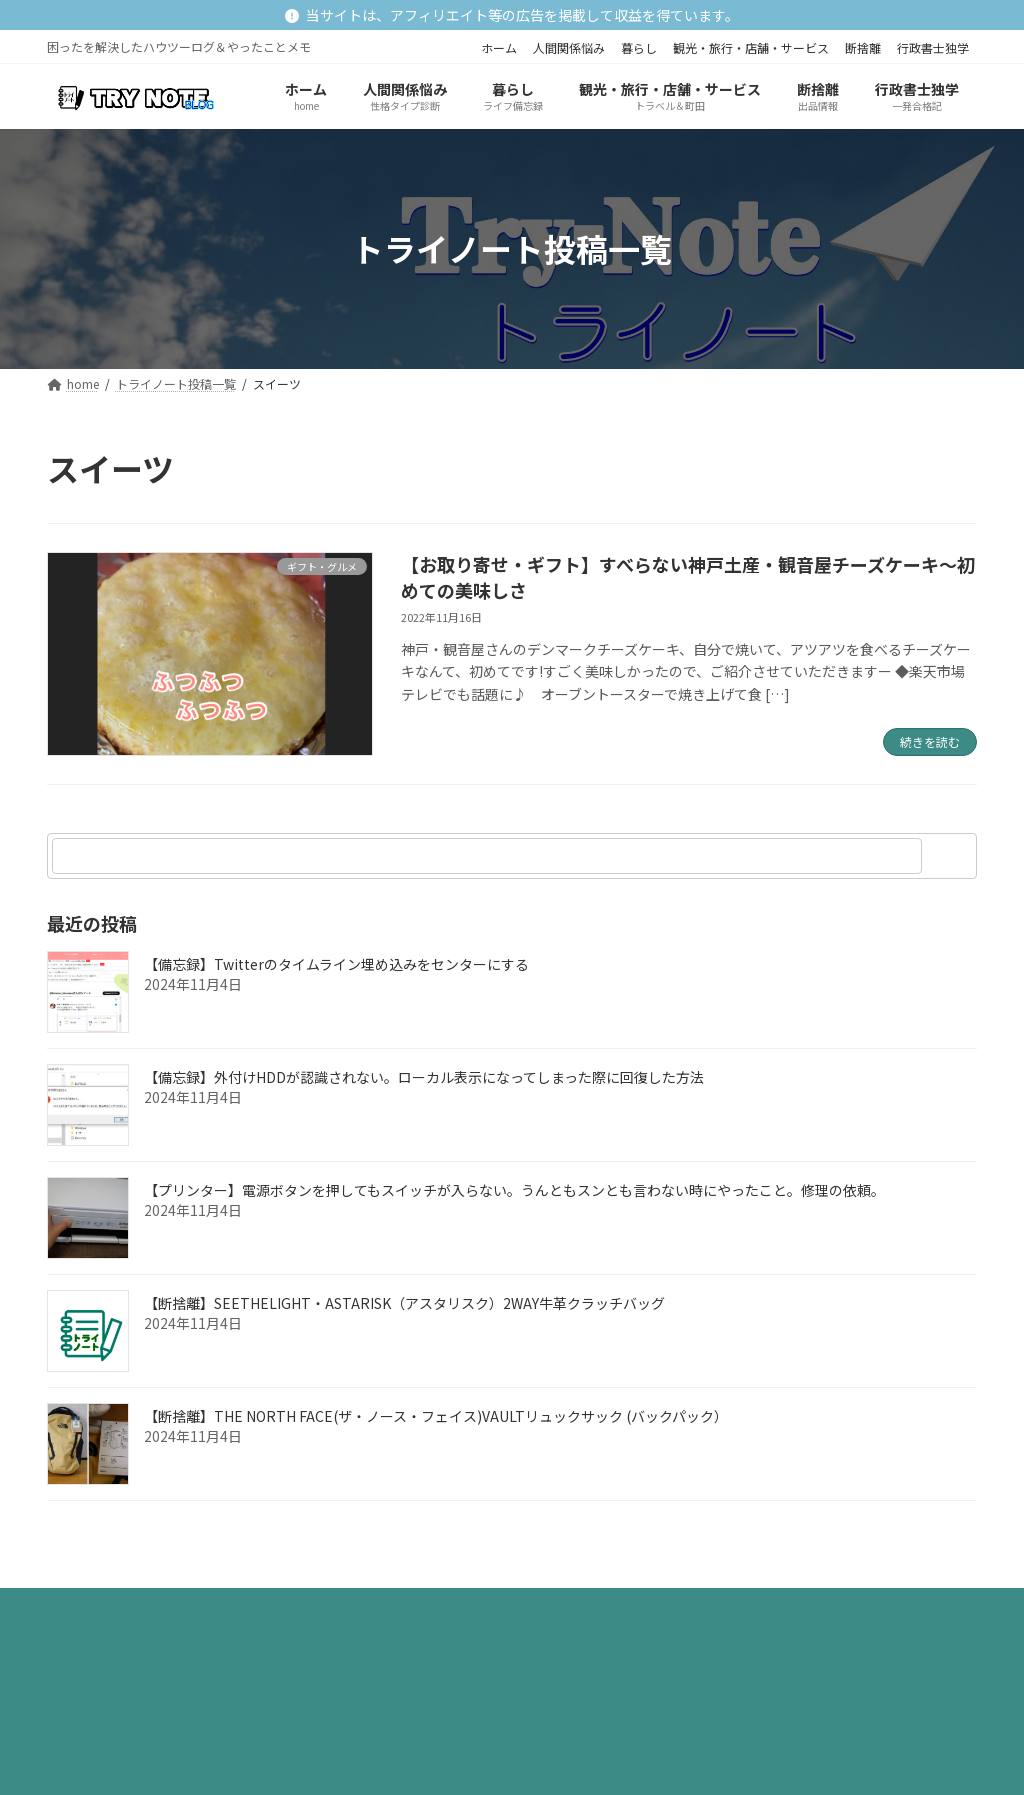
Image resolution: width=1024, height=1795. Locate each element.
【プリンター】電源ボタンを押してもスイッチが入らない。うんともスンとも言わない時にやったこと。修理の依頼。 (514, 1191)
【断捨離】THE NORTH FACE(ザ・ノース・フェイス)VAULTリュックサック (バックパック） (436, 1417)
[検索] (952, 856)
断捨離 (863, 48)
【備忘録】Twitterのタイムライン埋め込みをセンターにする (336, 965)
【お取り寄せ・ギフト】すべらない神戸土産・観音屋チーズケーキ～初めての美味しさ (688, 576)
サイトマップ (299, 1608)
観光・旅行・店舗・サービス (751, 48)
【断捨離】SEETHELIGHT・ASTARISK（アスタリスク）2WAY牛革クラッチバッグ (404, 1304)
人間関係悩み (569, 48)
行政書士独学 (933, 48)
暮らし (639, 48)
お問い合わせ (430, 1608)
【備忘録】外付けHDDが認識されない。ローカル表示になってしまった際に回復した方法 (424, 1078)
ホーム (499, 48)
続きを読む (930, 741)
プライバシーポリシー (140, 1608)
